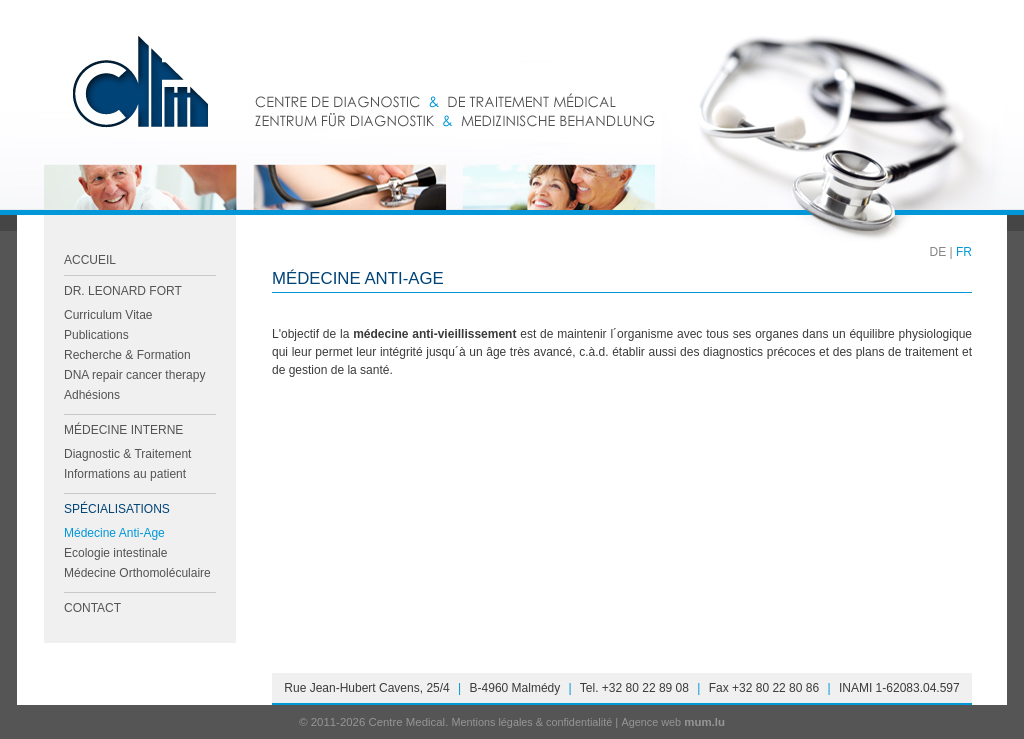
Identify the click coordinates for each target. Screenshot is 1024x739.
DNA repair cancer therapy (134, 375)
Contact (92, 608)
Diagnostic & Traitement (127, 454)
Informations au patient (125, 474)
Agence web (652, 722)
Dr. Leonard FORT (123, 291)
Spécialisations (117, 509)
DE (938, 252)
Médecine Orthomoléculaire (137, 573)
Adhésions (92, 395)
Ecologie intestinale (115, 553)
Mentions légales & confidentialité (531, 722)
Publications (96, 335)
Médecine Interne (123, 430)
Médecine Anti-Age (114, 533)
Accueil (90, 260)
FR (964, 252)
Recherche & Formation (127, 355)
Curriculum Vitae (108, 315)
